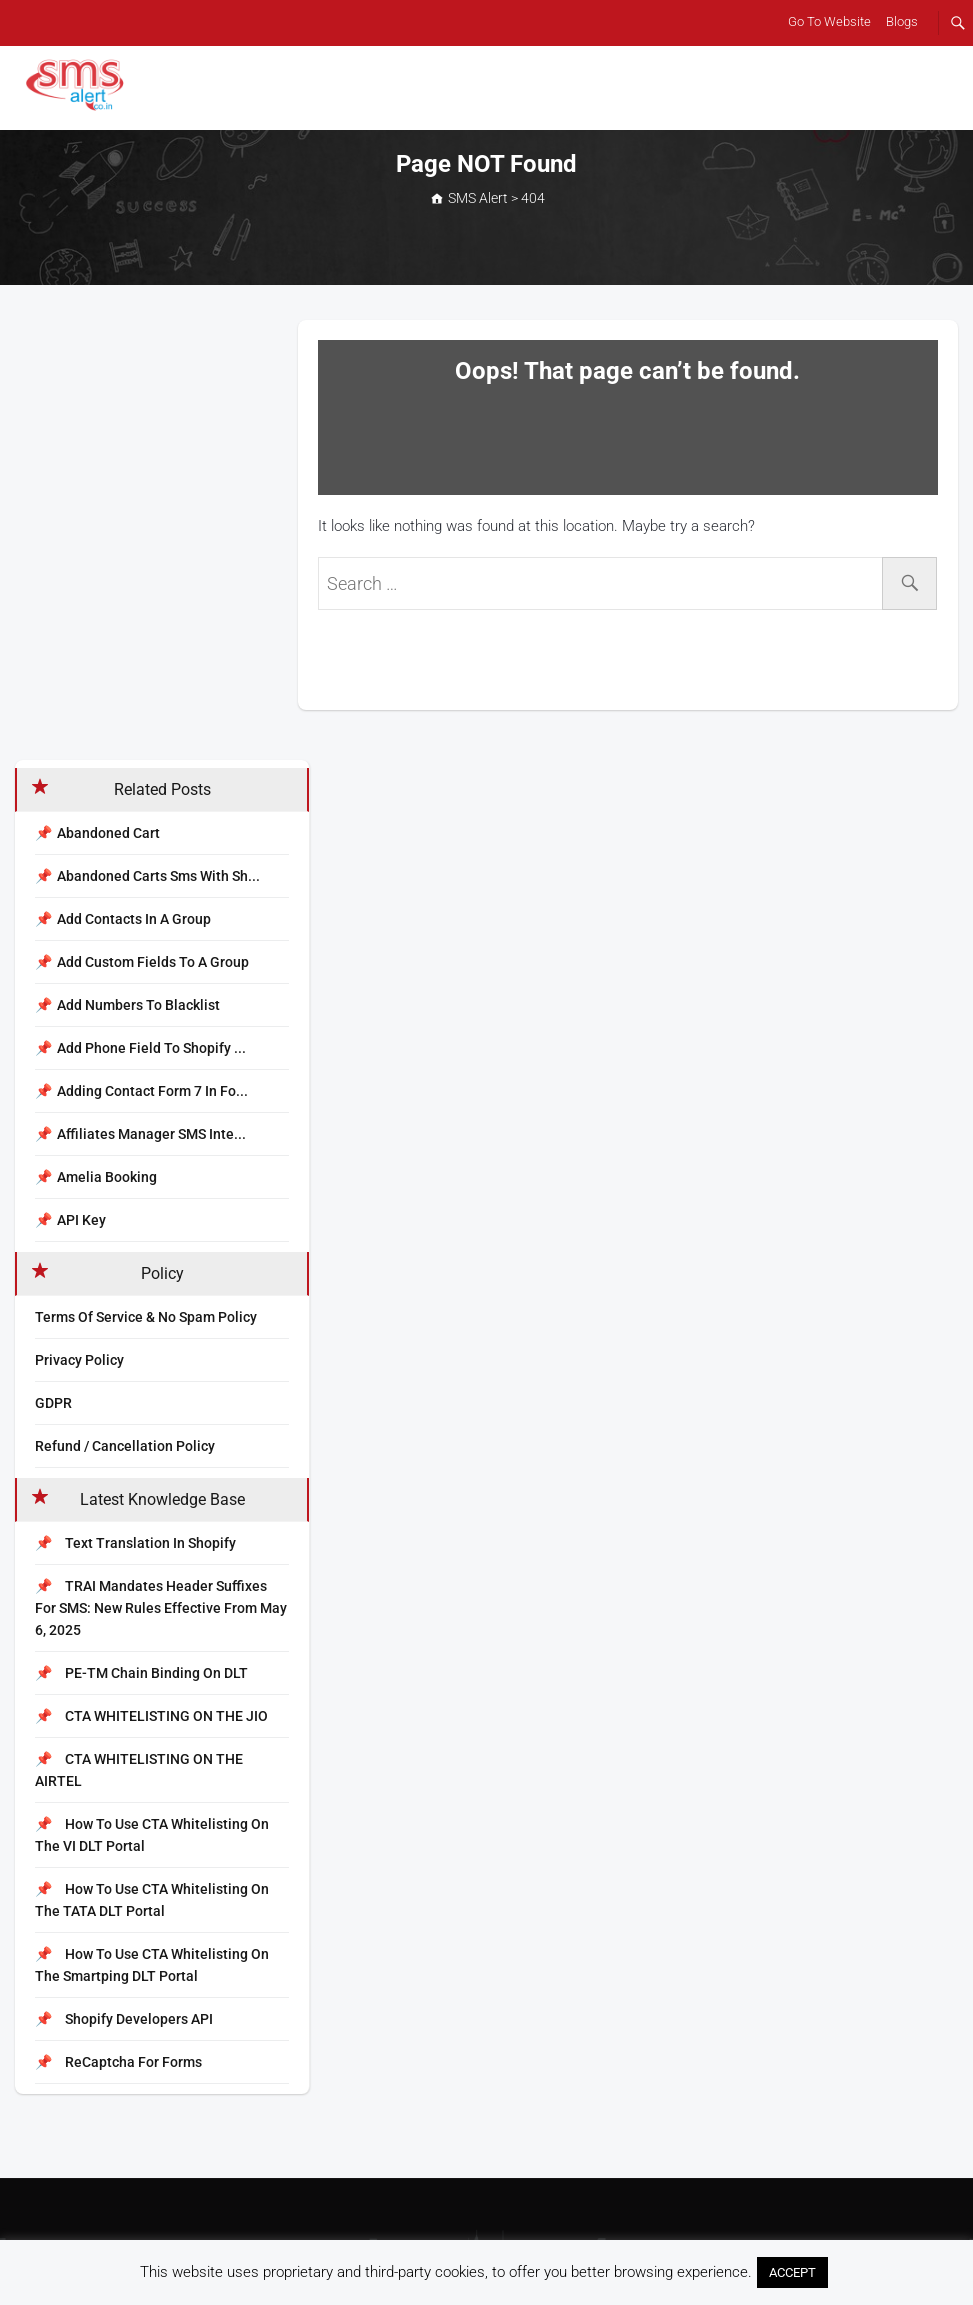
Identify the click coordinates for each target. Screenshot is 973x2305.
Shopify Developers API (124, 2019)
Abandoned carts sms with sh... (158, 876)
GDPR (53, 1403)
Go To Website (829, 21)
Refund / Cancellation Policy (125, 1446)
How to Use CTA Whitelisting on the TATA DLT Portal (152, 1900)
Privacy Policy (79, 1360)
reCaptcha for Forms (118, 2062)
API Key (81, 1220)
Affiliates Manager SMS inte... (151, 1134)
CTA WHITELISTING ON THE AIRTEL (139, 1770)
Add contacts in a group (134, 919)
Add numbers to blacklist (138, 1005)
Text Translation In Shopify (135, 1543)
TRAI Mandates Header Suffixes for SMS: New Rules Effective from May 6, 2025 (161, 1608)
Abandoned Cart (108, 833)
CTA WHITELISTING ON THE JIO (151, 1716)
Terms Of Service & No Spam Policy (146, 1317)
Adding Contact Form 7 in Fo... (152, 1091)
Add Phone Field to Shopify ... (151, 1048)
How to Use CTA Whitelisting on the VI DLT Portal (152, 1835)
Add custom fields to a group (153, 962)
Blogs (902, 21)
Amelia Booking (107, 1177)
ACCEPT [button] (792, 2272)
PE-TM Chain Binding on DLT (141, 1673)
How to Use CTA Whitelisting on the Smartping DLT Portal (152, 1965)
